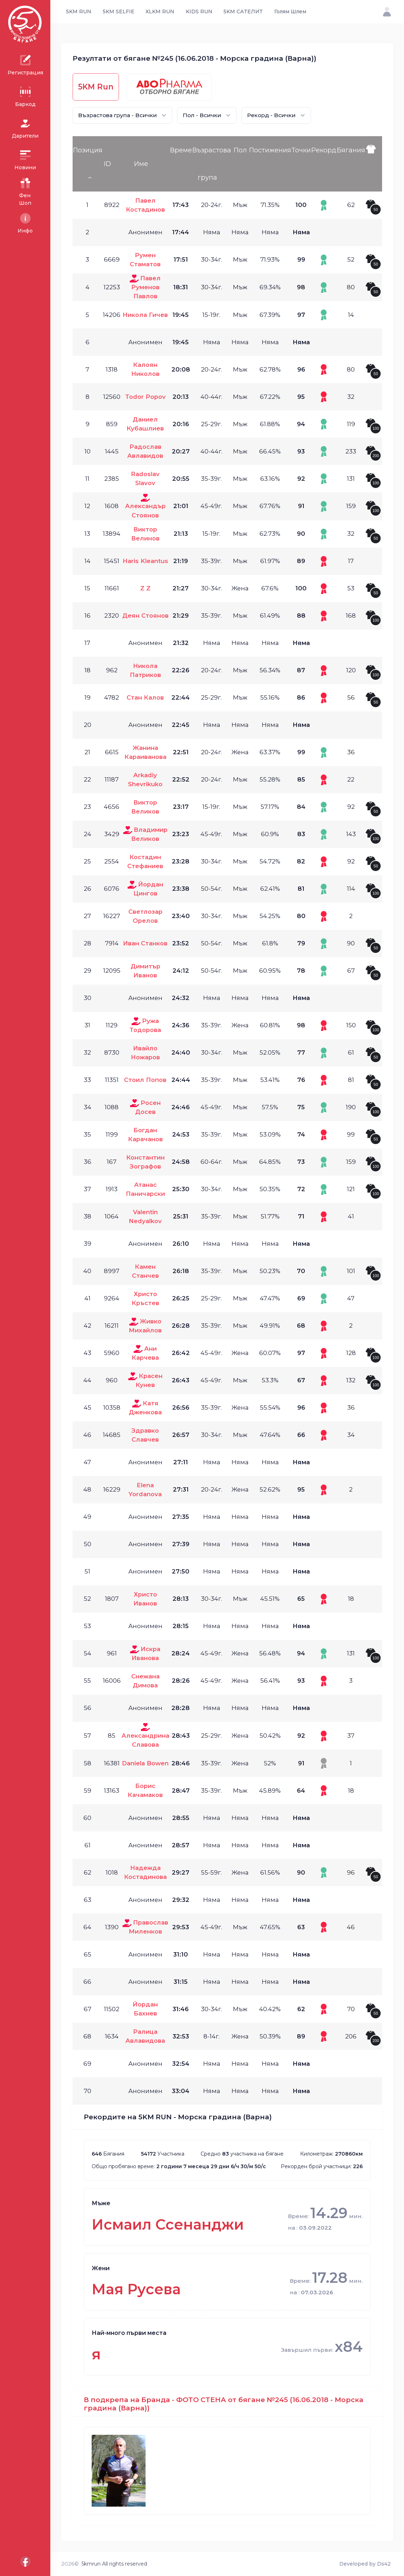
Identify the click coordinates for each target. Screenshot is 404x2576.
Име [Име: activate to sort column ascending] (141, 164)
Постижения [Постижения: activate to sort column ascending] (270, 150)
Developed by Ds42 (365, 2564)
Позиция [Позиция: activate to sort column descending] (87, 150)
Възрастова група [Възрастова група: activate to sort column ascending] (211, 163)
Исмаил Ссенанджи (168, 2224)
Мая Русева (136, 2289)
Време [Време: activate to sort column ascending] (181, 150)
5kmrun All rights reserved (114, 2564)
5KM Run (96, 86)
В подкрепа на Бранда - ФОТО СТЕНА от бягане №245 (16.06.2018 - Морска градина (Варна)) (223, 2404)
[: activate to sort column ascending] (373, 164)
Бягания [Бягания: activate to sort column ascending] (351, 150)
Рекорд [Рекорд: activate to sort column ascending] (323, 150)
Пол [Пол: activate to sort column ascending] (240, 150)
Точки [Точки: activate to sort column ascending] (301, 150)
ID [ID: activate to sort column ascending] (107, 164)
